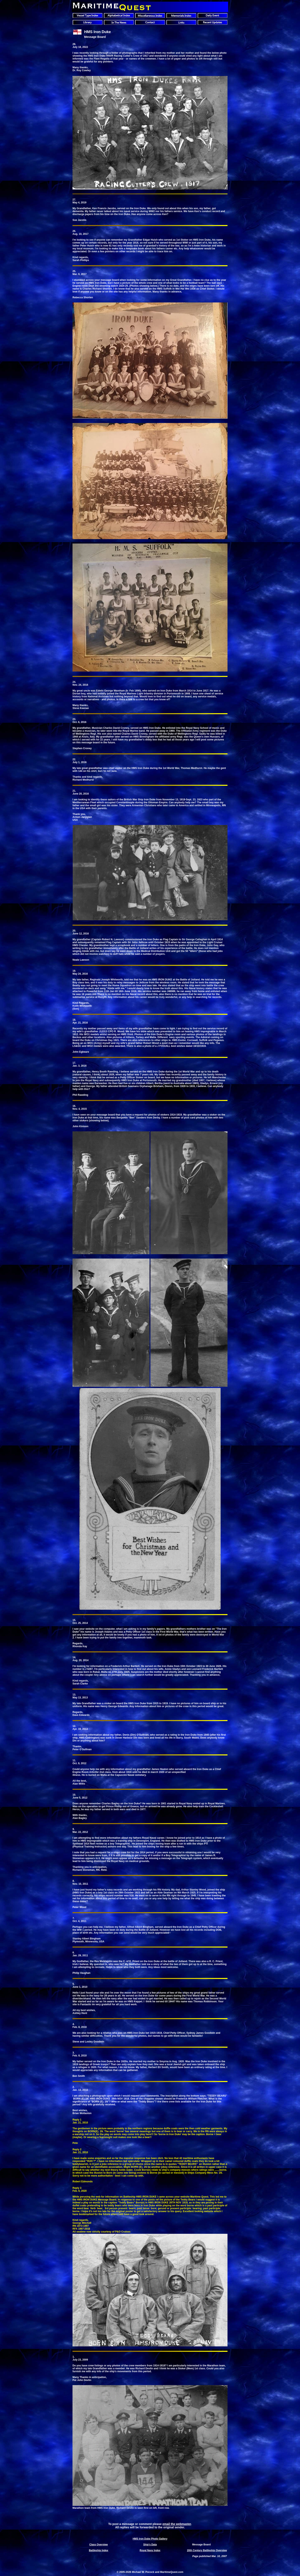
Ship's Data (150, 2544)
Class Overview (98, 2544)
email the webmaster (176, 2524)
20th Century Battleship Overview (207, 2550)
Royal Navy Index (150, 2550)
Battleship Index (98, 2550)
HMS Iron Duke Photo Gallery (150, 2538)
